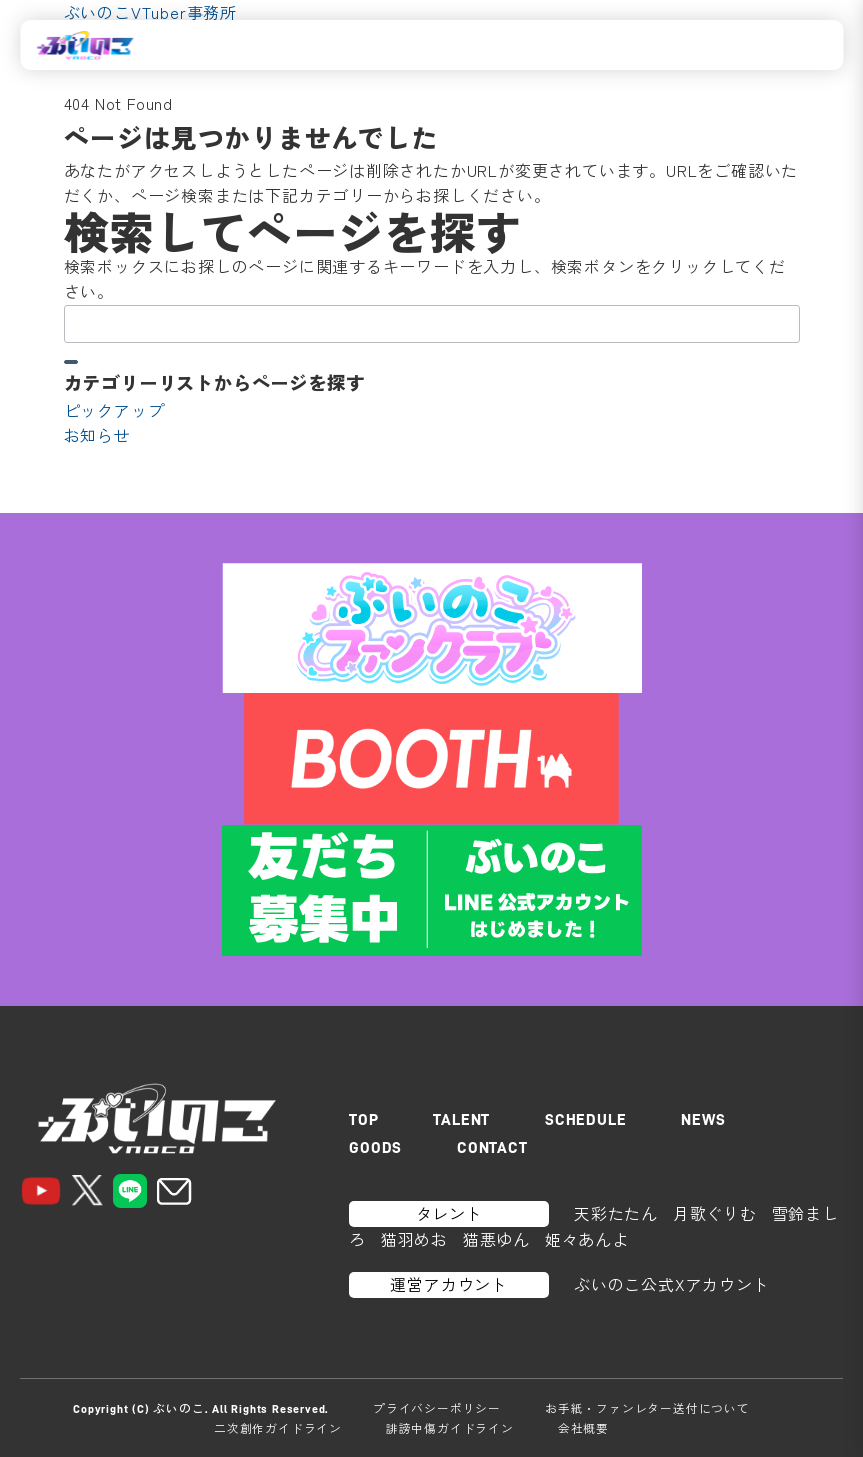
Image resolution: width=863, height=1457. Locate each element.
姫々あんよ (587, 1239)
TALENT (461, 1120)
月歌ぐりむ (715, 1213)
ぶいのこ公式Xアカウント (672, 1284)
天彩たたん (616, 1213)
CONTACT (492, 1148)
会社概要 (583, 1428)
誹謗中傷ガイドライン (450, 1428)
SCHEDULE (585, 1120)
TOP (363, 1120)
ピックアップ (114, 410)
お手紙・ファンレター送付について (647, 1408)
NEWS (703, 1120)
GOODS (375, 1148)
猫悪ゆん (496, 1239)
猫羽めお (414, 1239)
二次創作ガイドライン (278, 1428)
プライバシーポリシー (437, 1408)
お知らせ (97, 435)
